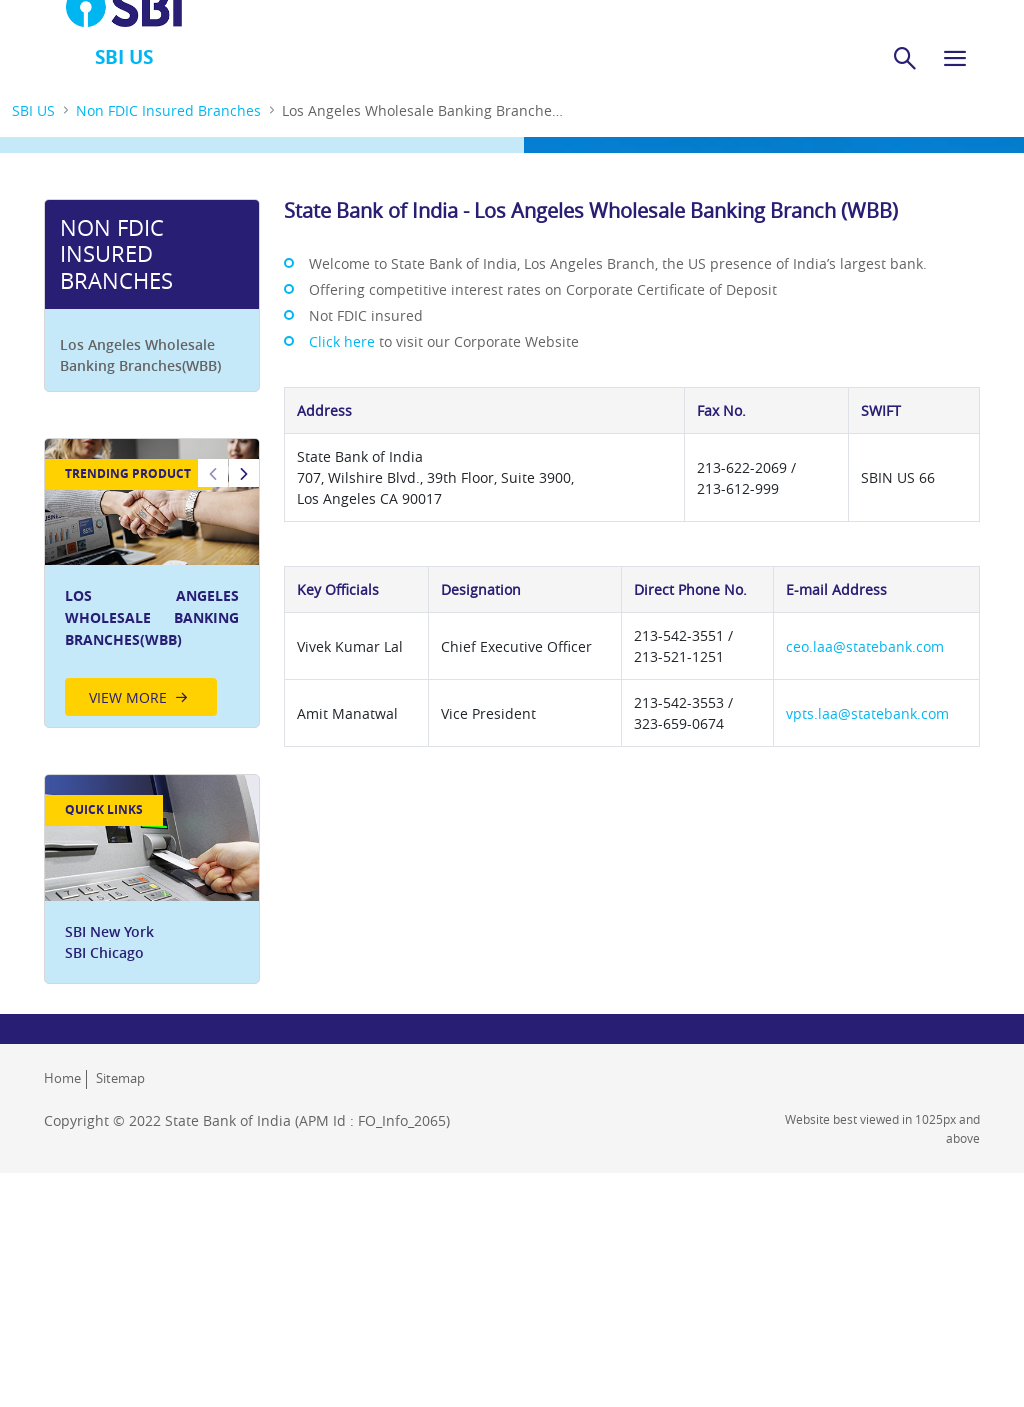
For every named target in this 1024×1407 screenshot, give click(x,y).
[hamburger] (955, 58)
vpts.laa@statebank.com (867, 713)
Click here (342, 341)
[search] (905, 58)
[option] (152, 583)
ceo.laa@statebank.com (865, 646)
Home (62, 1078)
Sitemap (120, 1078)
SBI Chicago (104, 952)
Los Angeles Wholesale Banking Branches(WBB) (140, 355)
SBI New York (109, 931)
